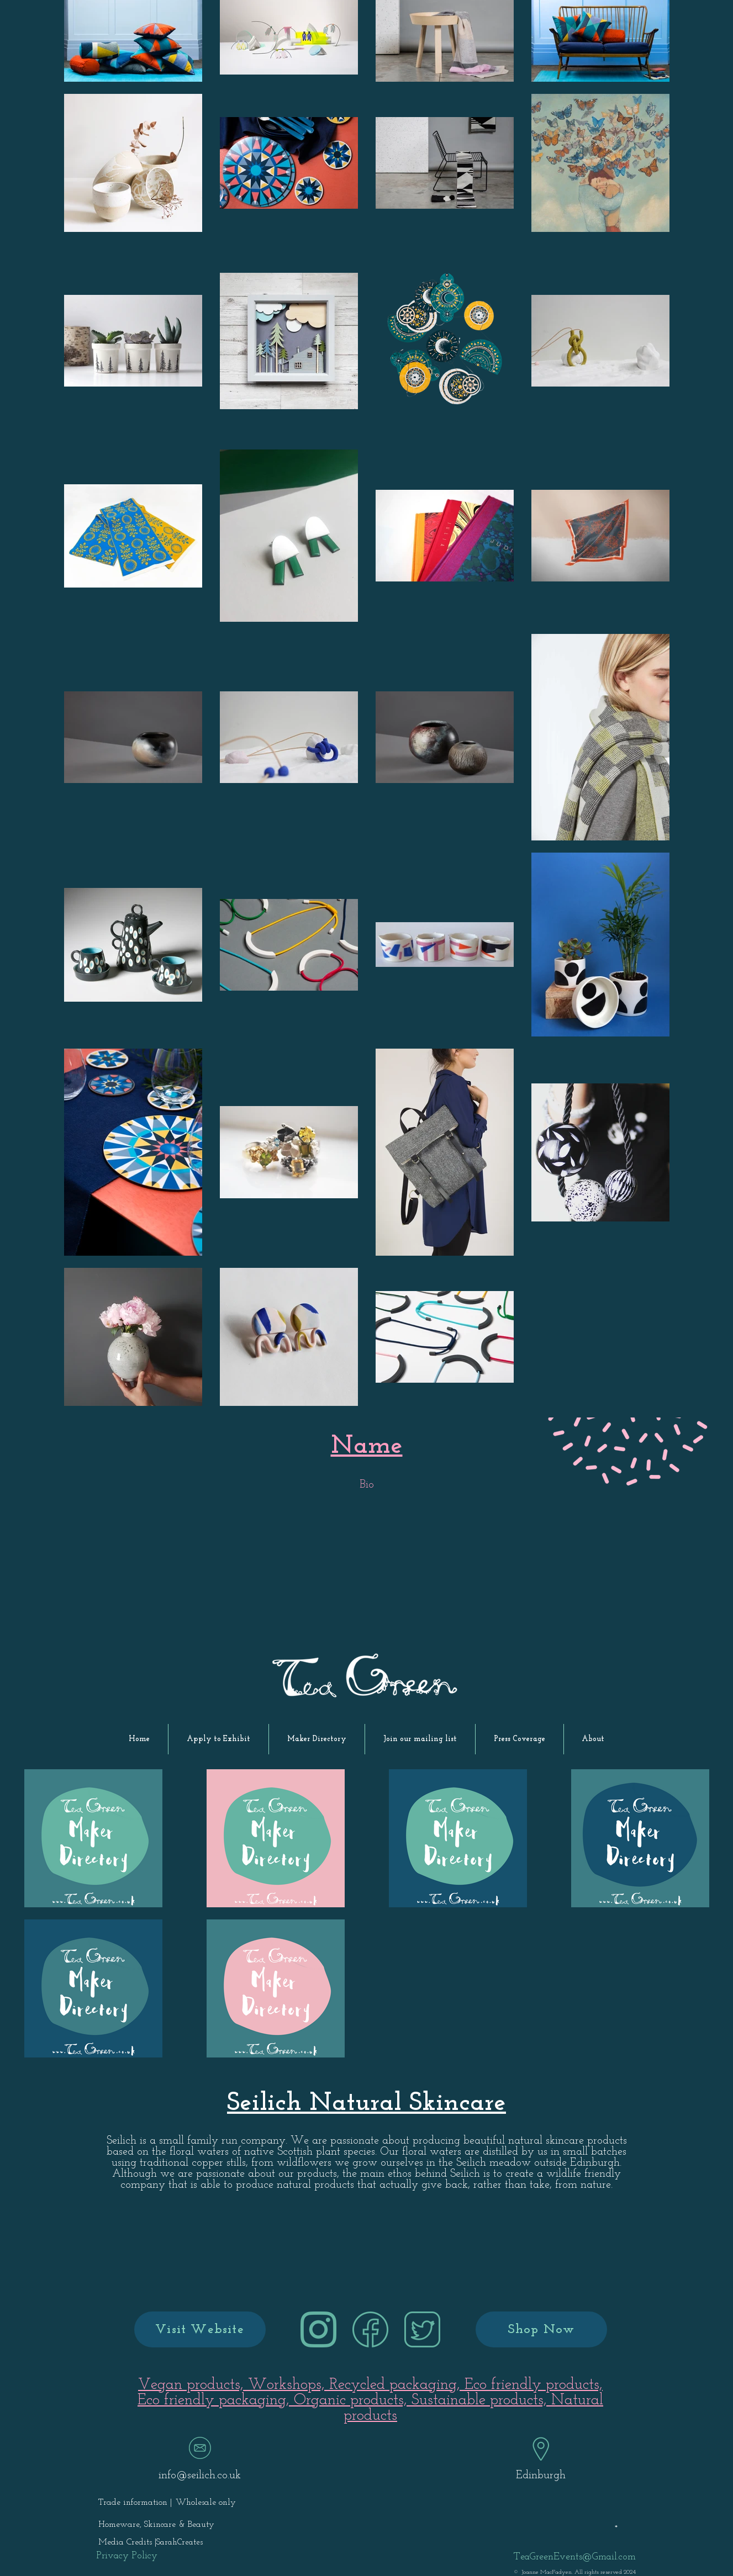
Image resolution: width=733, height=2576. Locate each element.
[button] (218, 1739)
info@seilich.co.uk (200, 2475)
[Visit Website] (200, 2329)
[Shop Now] (541, 2329)
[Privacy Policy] (126, 2556)
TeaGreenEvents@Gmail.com (575, 2557)
